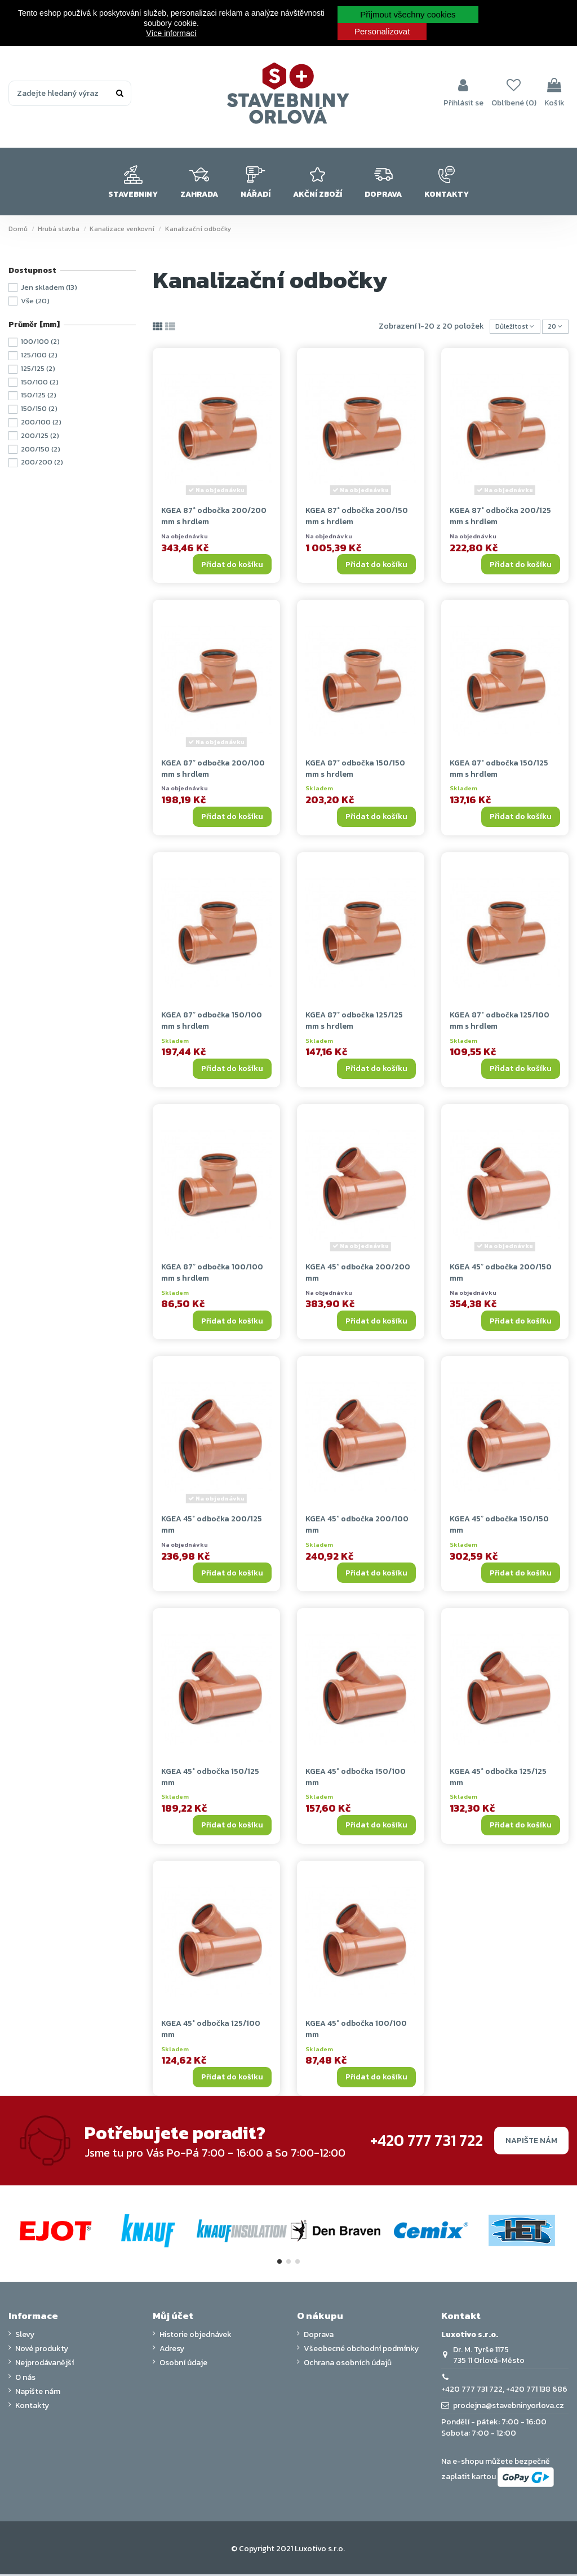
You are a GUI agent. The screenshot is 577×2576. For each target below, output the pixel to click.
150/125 (38, 395)
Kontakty (32, 2408)
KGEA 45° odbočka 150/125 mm (210, 1778)
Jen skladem (49, 287)
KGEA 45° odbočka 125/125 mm (498, 1778)
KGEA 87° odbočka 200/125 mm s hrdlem (500, 518)
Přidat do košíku (232, 566)
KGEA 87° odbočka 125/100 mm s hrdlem (499, 1022)
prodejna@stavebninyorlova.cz (508, 2408)
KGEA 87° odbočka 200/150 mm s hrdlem (356, 518)
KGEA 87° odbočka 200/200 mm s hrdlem (214, 518)
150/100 (40, 382)
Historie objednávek (195, 2337)
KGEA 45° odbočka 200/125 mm (211, 1526)
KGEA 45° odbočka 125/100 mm (210, 2031)
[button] (133, 181)
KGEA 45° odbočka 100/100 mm (356, 2031)
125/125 (38, 368)
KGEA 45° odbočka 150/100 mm (355, 1778)
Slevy (24, 2337)
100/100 (40, 341)
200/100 (41, 422)
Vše (35, 300)
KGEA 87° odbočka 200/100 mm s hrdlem (213, 770)
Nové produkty (41, 2351)
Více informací (171, 33)
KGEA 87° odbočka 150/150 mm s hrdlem (355, 770)
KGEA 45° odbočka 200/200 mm (357, 1274)
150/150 (39, 408)
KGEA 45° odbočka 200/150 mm (501, 1274)
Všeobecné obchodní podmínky (361, 2351)
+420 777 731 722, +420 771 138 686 (504, 2391)
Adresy (171, 2351)
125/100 (39, 354)
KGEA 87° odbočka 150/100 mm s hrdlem (211, 1022)
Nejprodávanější (44, 2365)
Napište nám (531, 2142)
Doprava (319, 2337)
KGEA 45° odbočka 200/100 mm (357, 1526)
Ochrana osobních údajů (348, 2365)
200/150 (40, 449)
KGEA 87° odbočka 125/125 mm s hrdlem (354, 1022)
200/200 (42, 462)
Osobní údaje (183, 2365)
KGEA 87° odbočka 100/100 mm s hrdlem (212, 1274)
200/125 (40, 435)
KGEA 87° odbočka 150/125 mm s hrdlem (499, 770)
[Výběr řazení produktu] (507, 328)
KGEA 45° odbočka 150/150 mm (499, 1526)
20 (553, 328)
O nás (25, 2379)
